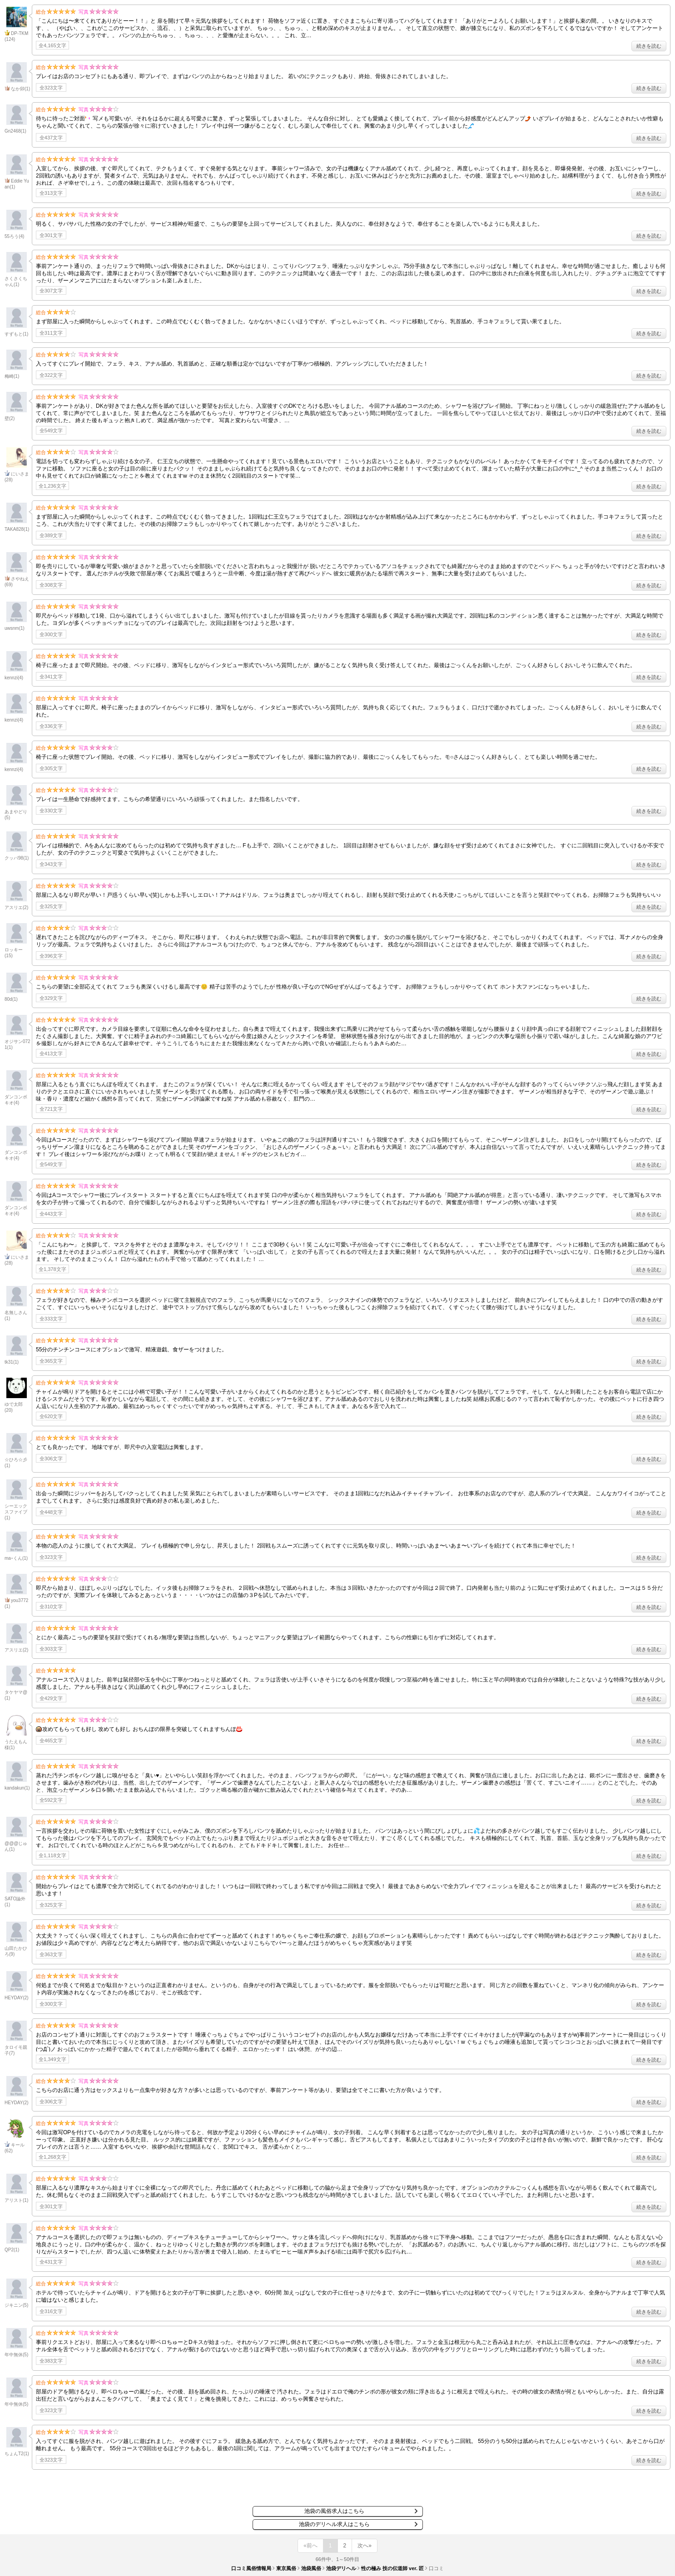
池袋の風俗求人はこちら (334, 2511)
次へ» (364, 2545)
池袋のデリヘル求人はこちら (334, 2524)
